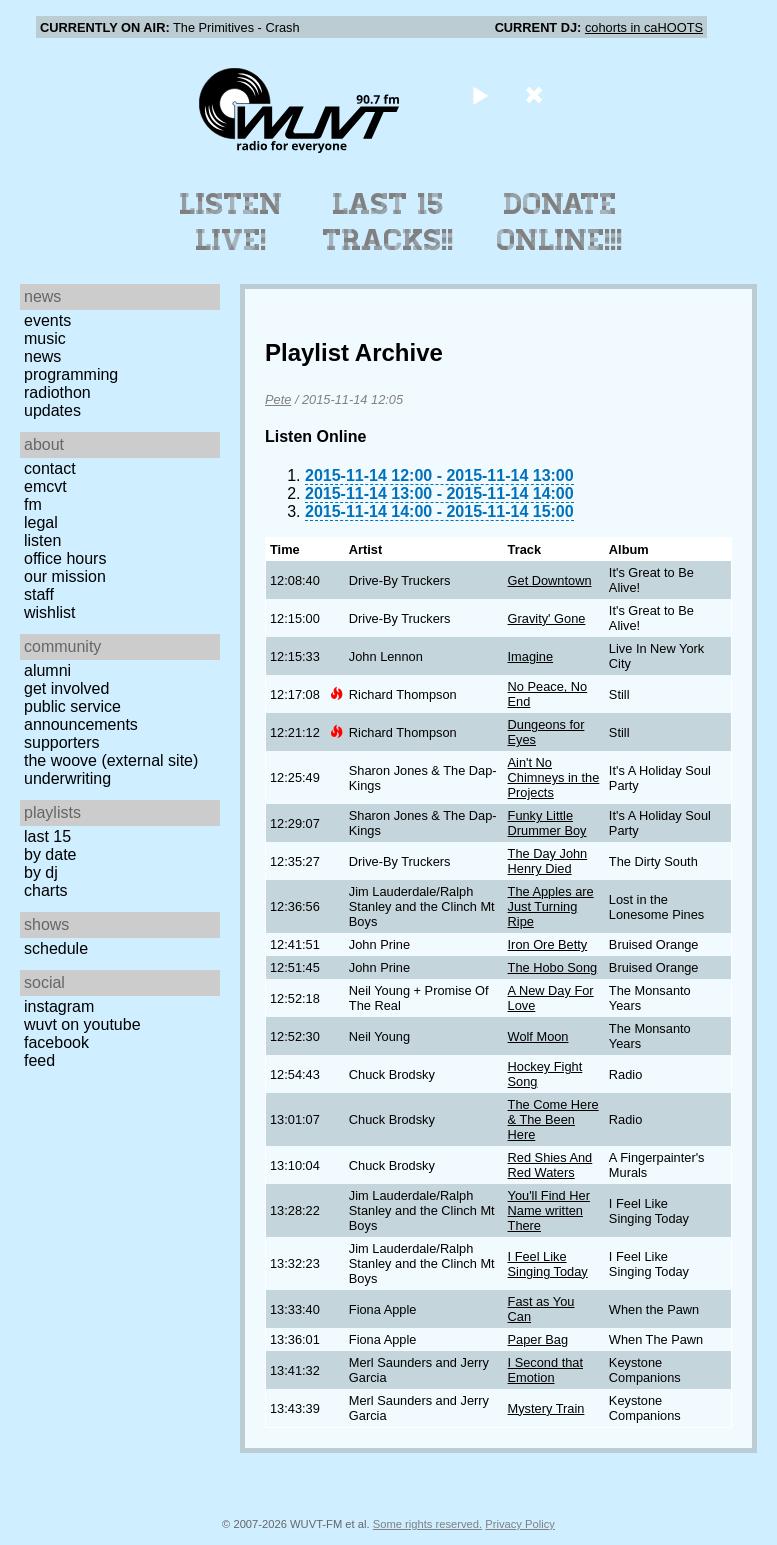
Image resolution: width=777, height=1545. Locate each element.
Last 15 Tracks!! (388, 222)
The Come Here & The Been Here (553, 1119)
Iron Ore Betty (548, 944)
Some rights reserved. (427, 1524)
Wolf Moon (538, 1036)
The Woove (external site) (111, 760)
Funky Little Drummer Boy (547, 823)
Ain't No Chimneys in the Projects (554, 777)
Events (47, 320)
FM (33, 504)
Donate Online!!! (560, 222)
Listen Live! (231, 222)
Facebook (56, 1042)
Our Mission (65, 576)
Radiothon (57, 392)
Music (45, 338)
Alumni (47, 670)
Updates (52, 410)
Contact (50, 468)
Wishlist (50, 612)
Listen (42, 540)
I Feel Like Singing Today (548, 1264)
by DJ (41, 872)
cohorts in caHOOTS (644, 27)
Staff (39, 594)
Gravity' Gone (547, 618)
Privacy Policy (520, 1524)
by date (50, 854)
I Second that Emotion (545, 1370)
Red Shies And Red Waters (550, 1165)
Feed (39, 1060)
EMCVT (45, 486)
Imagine (531, 656)
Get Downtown (550, 580)
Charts (46, 890)
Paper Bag (538, 1339)
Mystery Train (546, 1408)
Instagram (59, 1006)
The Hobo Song (553, 967)
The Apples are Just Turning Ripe (551, 906)
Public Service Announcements (81, 715)
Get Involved (66, 688)
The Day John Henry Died (548, 861)
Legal (41, 522)
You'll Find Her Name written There (549, 1210)
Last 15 (47, 836)
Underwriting (67, 778)
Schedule (56, 948)
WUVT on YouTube (82, 1024)
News (42, 356)
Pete (278, 399)
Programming (71, 374)
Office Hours (65, 558)
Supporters (62, 742)
